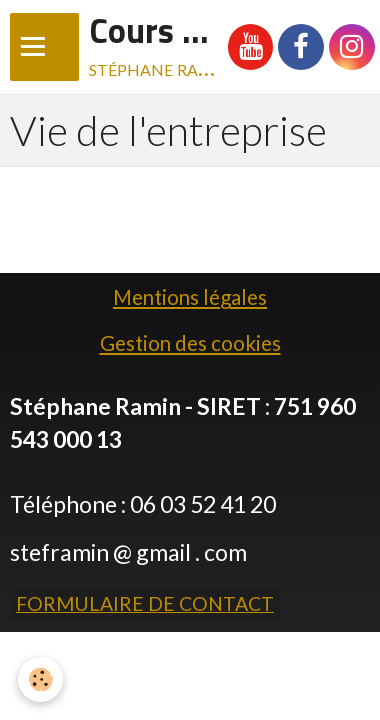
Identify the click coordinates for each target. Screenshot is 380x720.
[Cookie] (40, 679)
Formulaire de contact (145, 603)
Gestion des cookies (190, 343)
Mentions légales (190, 297)
